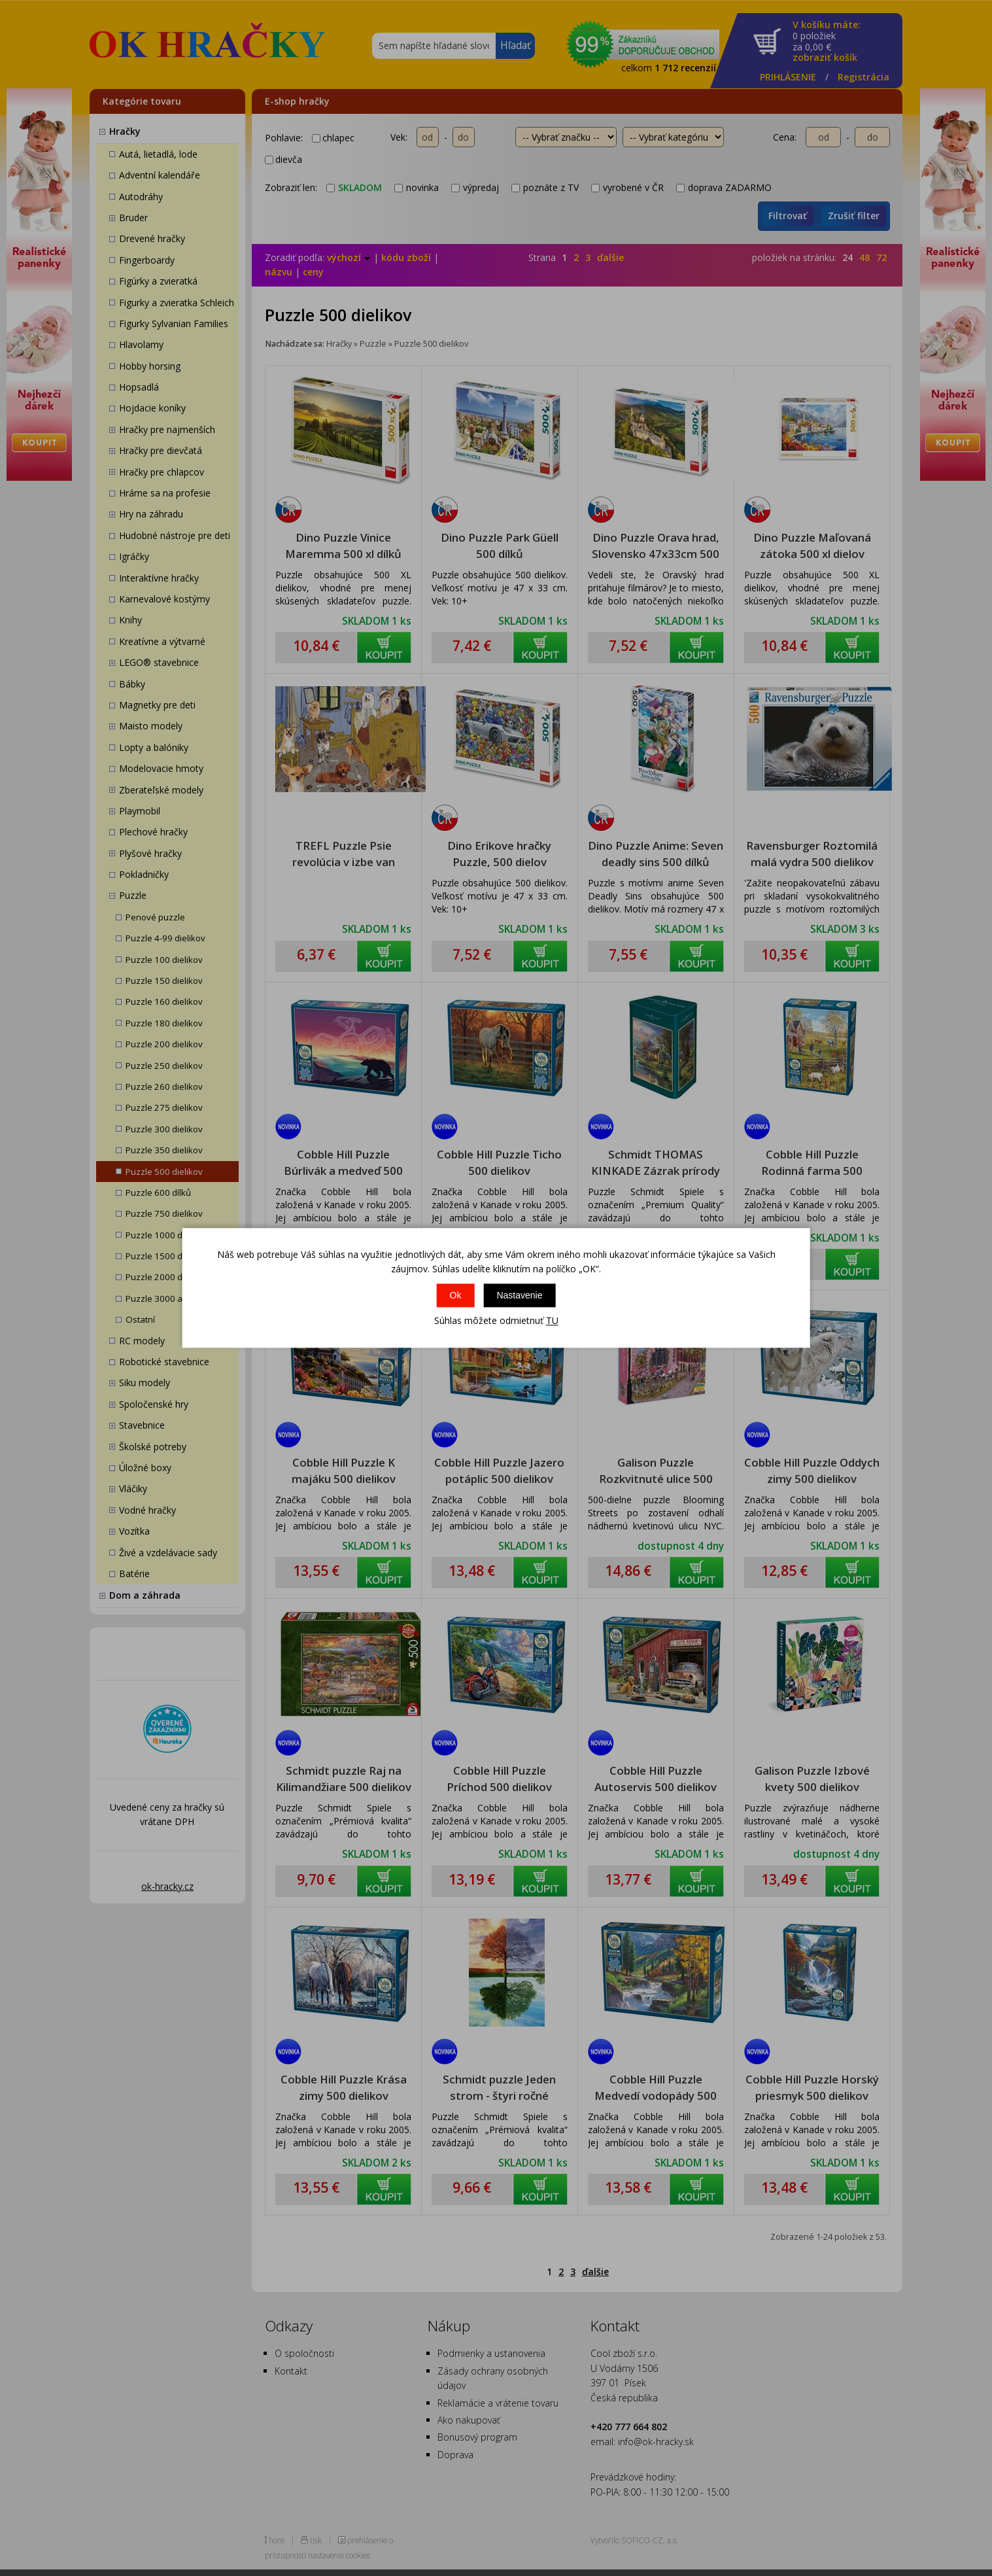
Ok (456, 1295)
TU (552, 1320)
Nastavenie (519, 1295)
